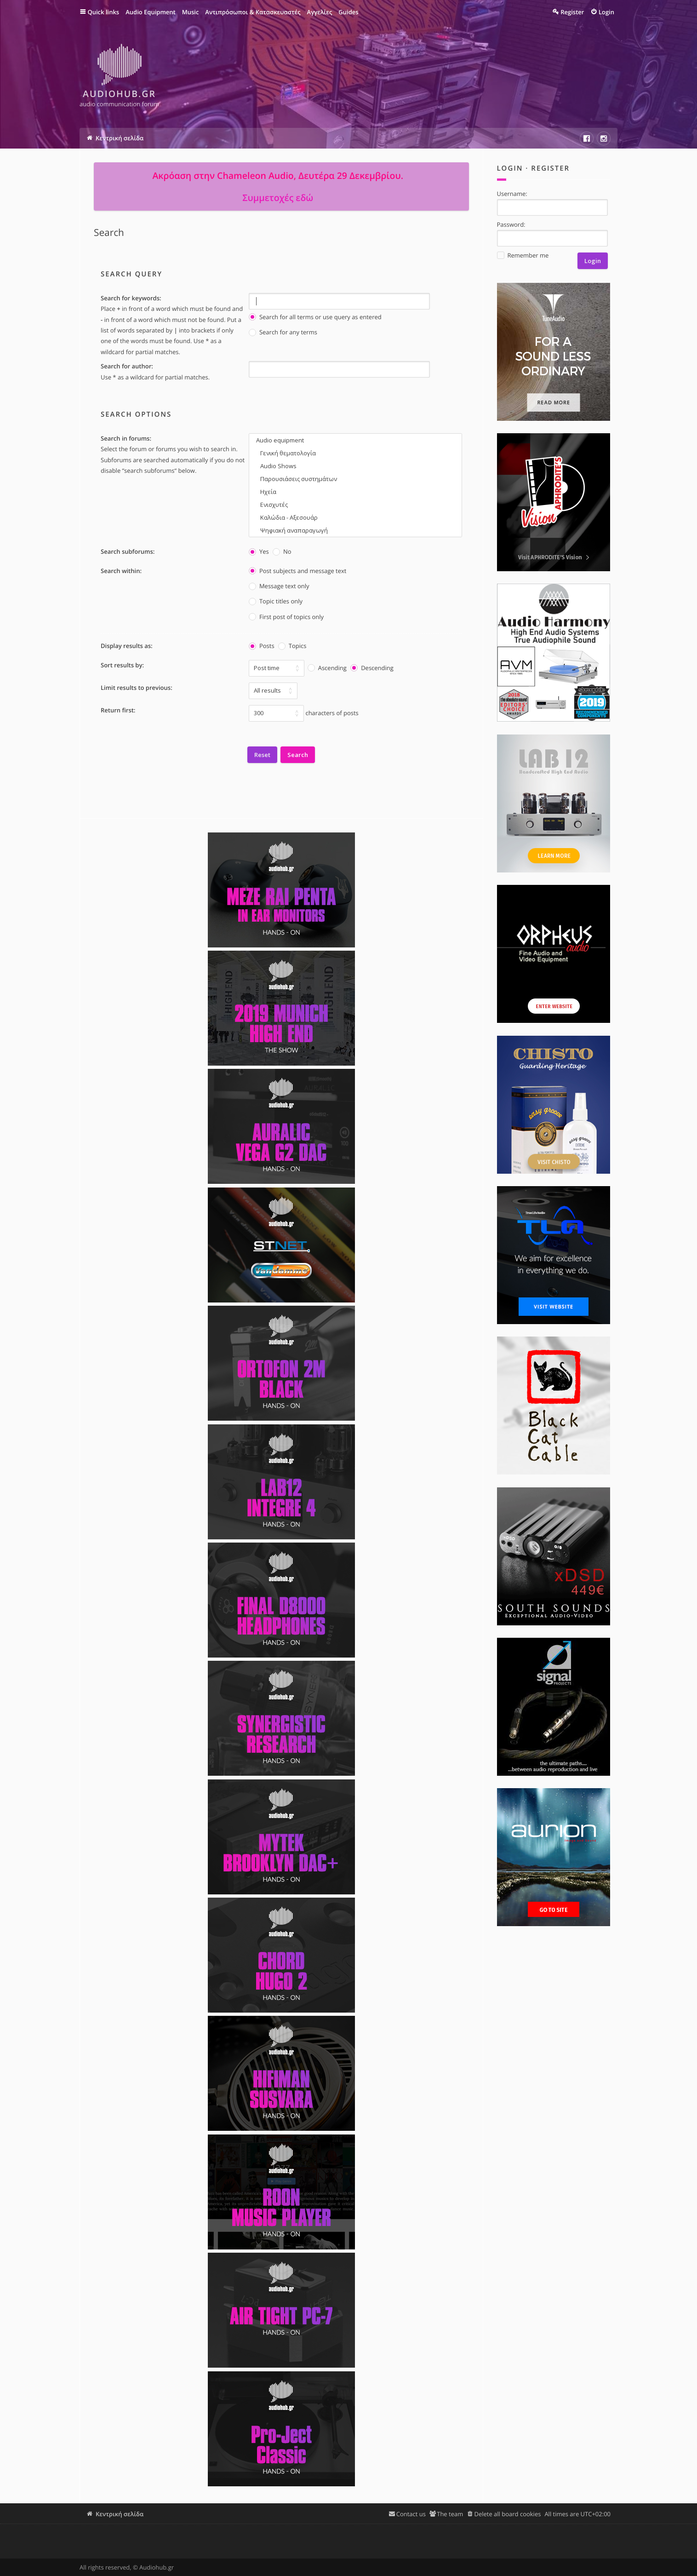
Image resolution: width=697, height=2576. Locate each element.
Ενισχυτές (355, 504)
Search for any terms (283, 332)
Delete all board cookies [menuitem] (507, 2514)
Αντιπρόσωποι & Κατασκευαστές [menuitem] (252, 12)
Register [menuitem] (572, 12)
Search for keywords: (131, 298)
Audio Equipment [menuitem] (151, 12)
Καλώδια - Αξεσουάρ (355, 517)
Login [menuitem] (606, 12)
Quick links (104, 12)
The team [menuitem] (450, 2514)
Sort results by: (122, 665)
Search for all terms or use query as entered (315, 317)
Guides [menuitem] (348, 12)
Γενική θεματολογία (355, 453)
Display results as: (127, 646)
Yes (259, 551)
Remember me (523, 255)
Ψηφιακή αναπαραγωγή (355, 530)
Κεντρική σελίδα (119, 2514)
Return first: (118, 710)
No (282, 551)
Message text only (279, 586)
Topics (292, 646)
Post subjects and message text (297, 571)
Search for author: (127, 366)
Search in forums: (126, 438)
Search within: (121, 571)
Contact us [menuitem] (411, 2514)
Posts (261, 646)
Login (510, 168)
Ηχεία (355, 491)
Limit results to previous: (136, 687)
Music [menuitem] (190, 12)
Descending (372, 668)
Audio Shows (355, 465)
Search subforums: (127, 551)
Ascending (327, 668)
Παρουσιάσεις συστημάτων (355, 478)
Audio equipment (355, 440)
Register (550, 168)
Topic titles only (276, 601)
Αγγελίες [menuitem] (319, 12)
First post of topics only (286, 617)
